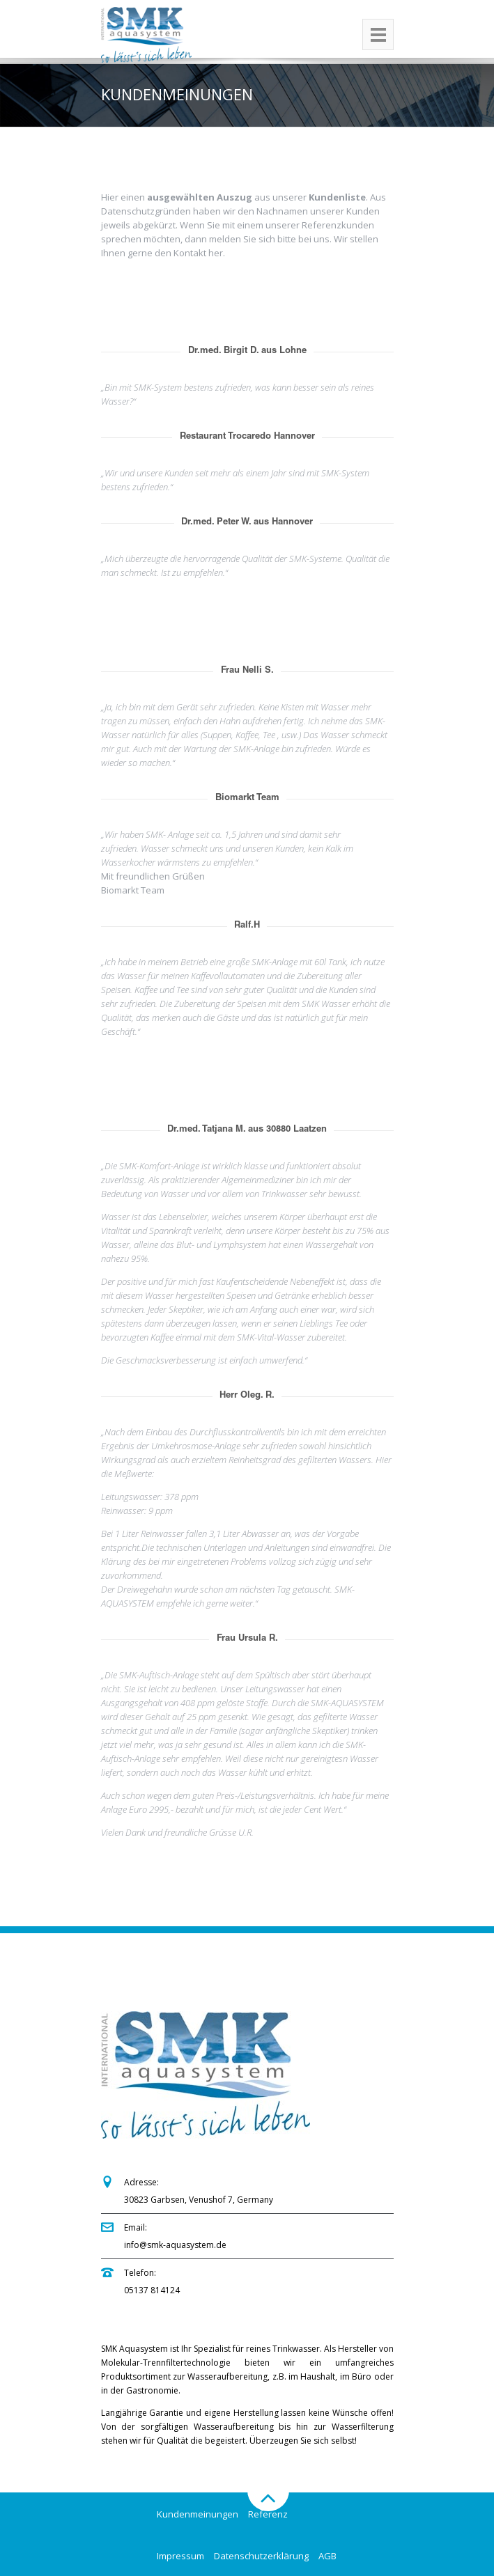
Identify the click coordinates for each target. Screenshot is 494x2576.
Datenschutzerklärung (261, 2556)
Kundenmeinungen (197, 2514)
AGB (327, 2556)
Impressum (180, 2556)
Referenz (268, 2514)
